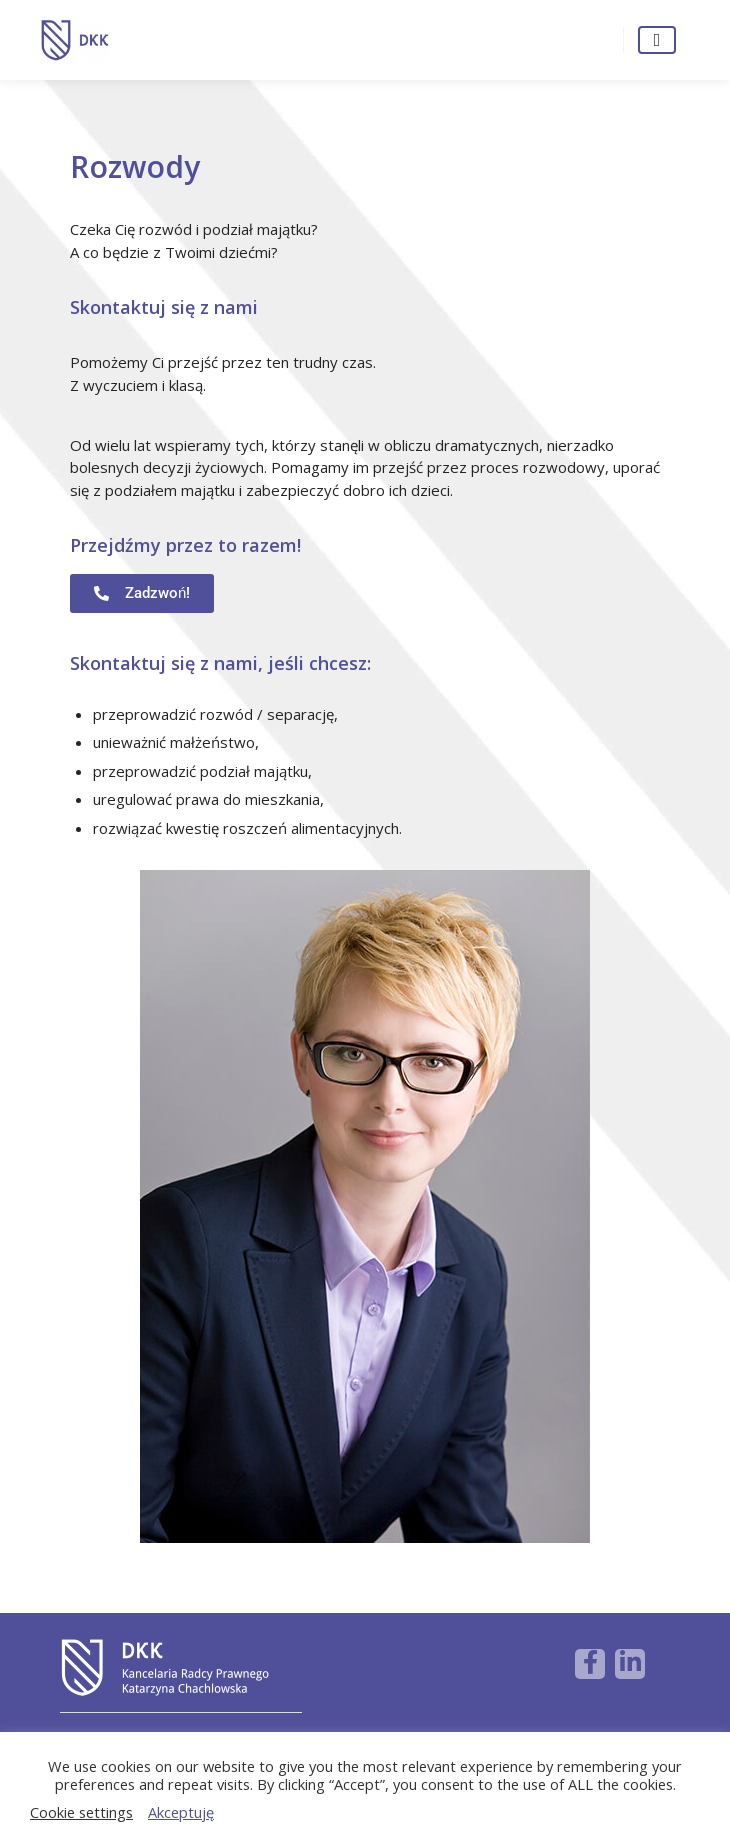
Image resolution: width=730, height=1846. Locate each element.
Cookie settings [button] (81, 1812)
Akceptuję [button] (181, 1812)
